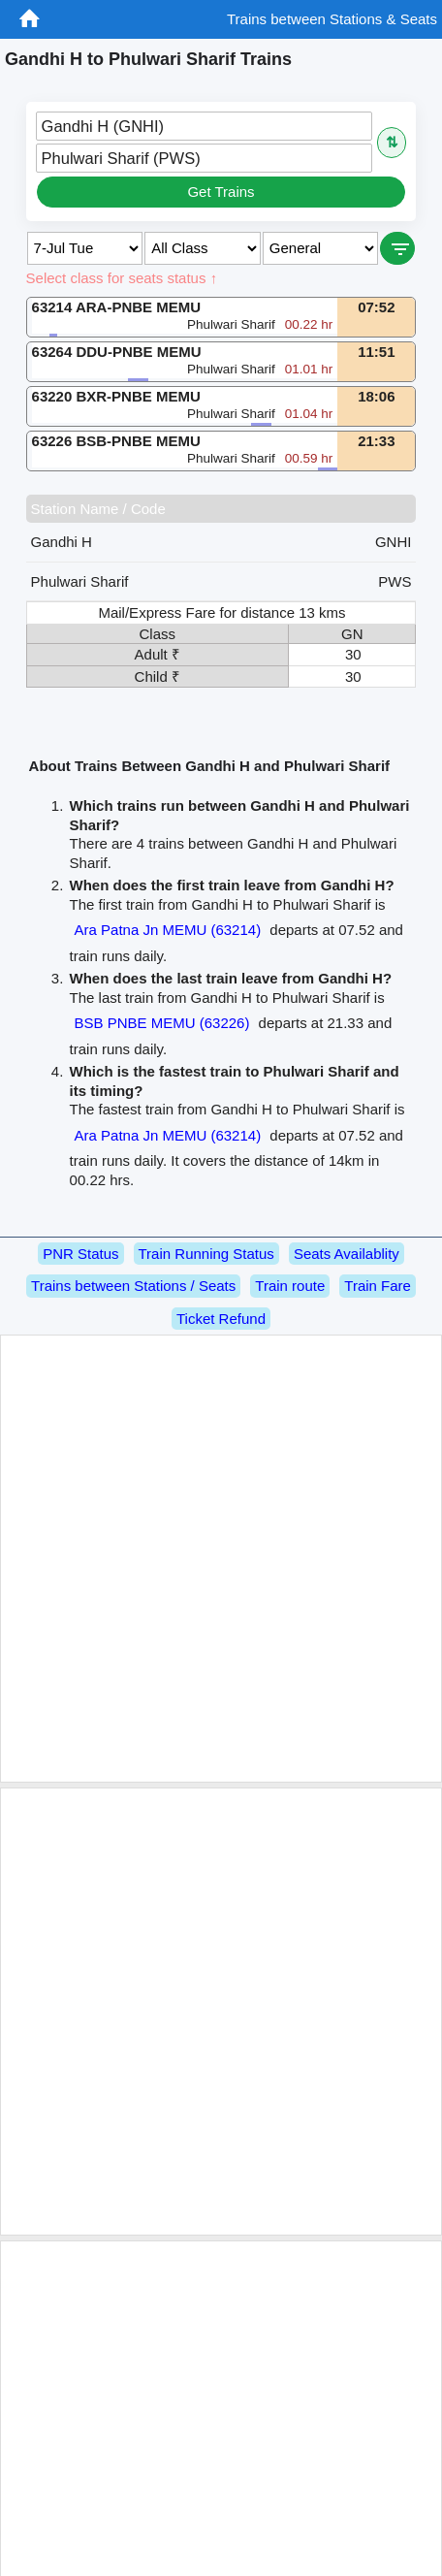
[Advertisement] (218, 1558)
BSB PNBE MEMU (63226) (162, 1022)
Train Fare (377, 1285)
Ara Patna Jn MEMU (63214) (168, 929)
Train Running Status (206, 1253)
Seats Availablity (346, 1253)
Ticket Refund (221, 1318)
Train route (290, 1285)
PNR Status (80, 1253)
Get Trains (220, 191)
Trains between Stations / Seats (133, 1285)
